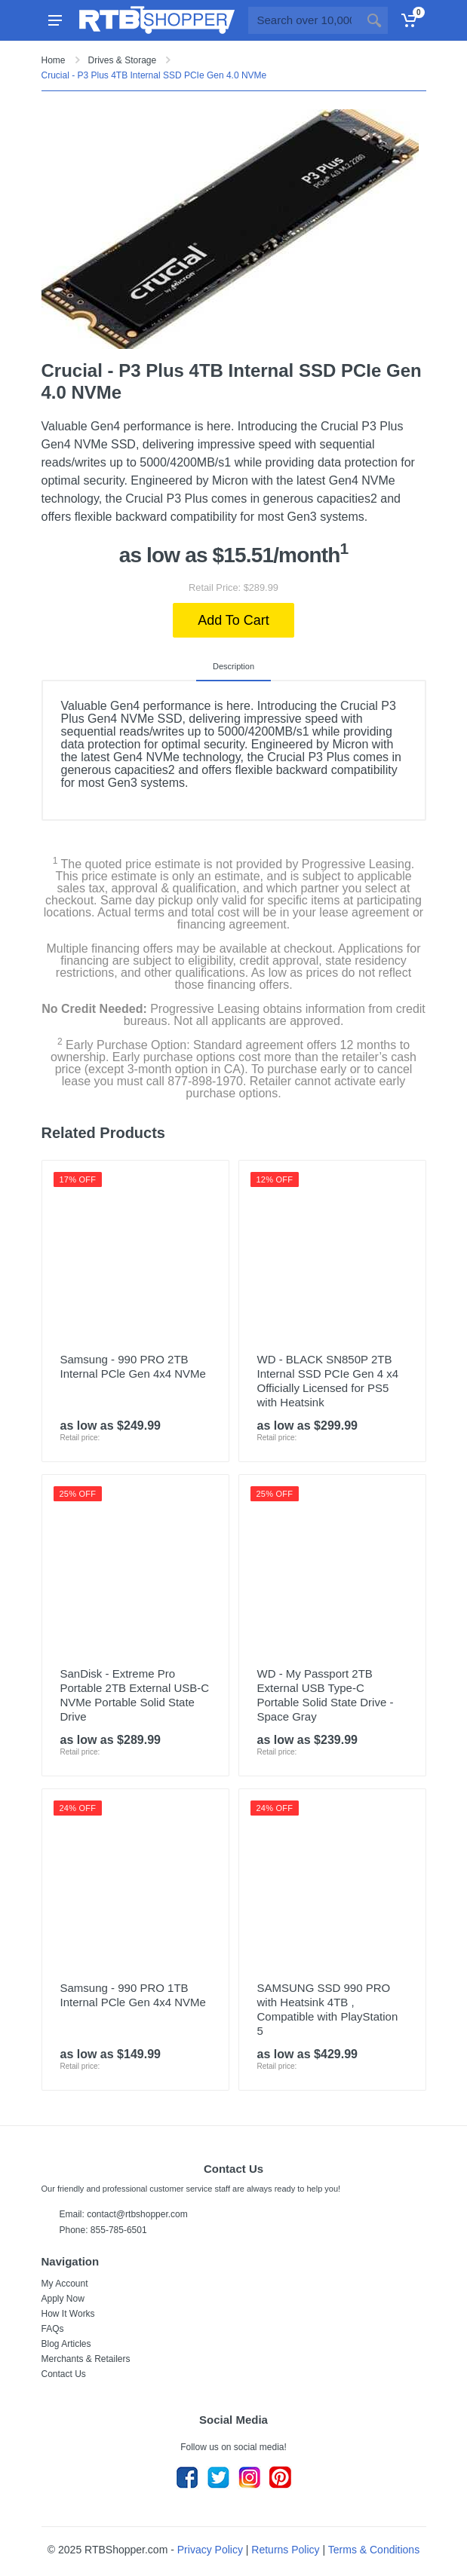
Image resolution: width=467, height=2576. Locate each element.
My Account (64, 2283)
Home (53, 60)
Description (233, 666)
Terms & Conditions (373, 2550)
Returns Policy (285, 2550)
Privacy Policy (210, 2550)
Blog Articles (66, 2344)
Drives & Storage (122, 60)
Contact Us (63, 2374)
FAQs (52, 2329)
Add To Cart (233, 620)
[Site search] (304, 20)
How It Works (68, 2313)
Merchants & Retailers (86, 2359)
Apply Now (62, 2298)
